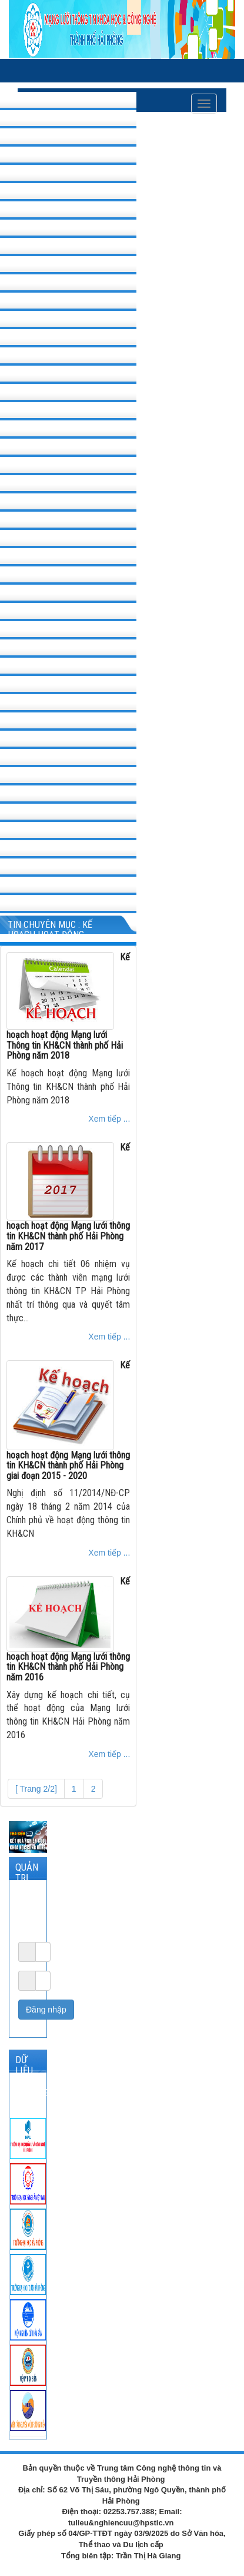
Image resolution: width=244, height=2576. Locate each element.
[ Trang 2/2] (36, 1788)
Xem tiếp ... (109, 1118)
